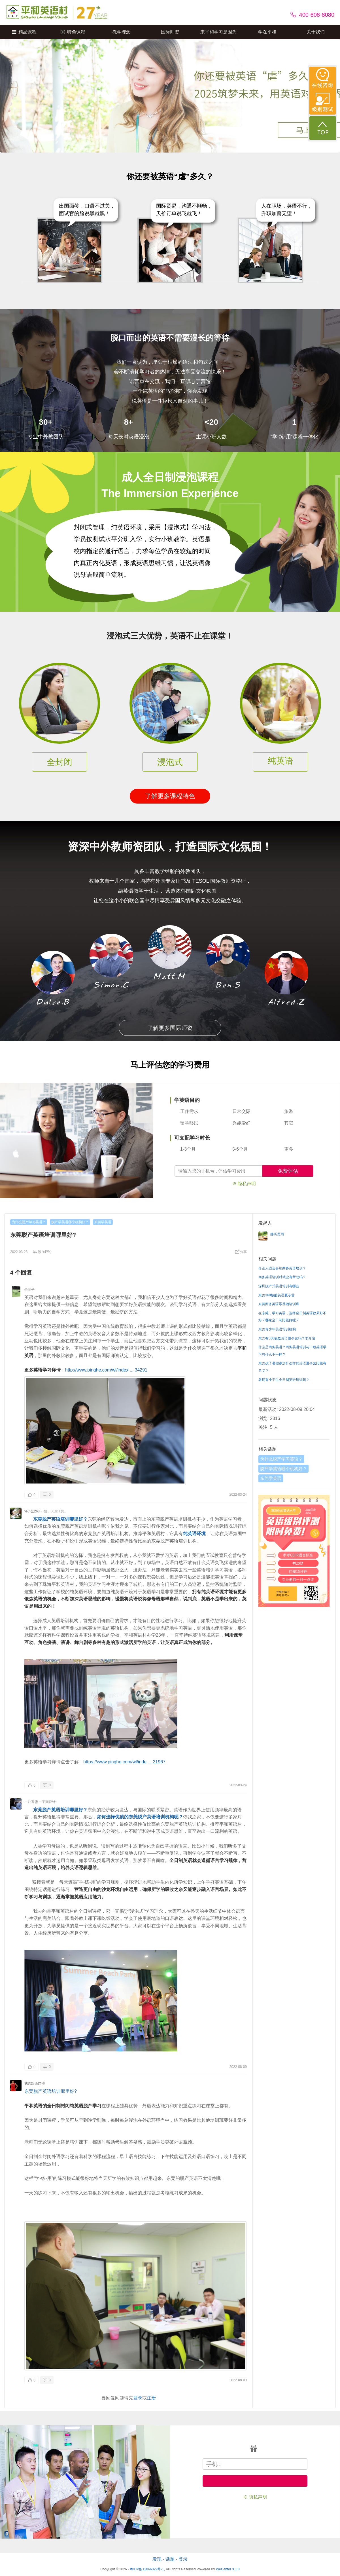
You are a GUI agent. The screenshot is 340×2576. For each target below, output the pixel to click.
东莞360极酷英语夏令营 (276, 1295)
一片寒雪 (31, 1802)
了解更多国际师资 (170, 1028)
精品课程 (24, 31)
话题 (170, 2559)
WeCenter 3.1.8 (228, 2569)
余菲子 (29, 1290)
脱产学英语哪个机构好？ (70, 1222)
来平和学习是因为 (218, 31)
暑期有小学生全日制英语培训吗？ (283, 1380)
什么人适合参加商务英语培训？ (282, 1268)
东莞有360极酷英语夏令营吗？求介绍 (286, 1338)
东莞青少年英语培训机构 (277, 1329)
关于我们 (316, 31)
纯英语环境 (194, 1533)
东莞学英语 (102, 1222)
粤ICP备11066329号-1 (147, 2569)
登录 (137, 2397)
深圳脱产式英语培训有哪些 (278, 1286)
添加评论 (42, 1252)
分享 (241, 1252)
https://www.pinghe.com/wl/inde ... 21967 (124, 1761)
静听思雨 (277, 1234)
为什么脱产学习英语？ (29, 1222)
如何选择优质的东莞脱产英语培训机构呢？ (140, 1816)
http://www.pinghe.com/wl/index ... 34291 (106, 1370)
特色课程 (73, 31)
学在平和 (267, 31)
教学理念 (121, 31)
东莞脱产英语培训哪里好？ (60, 1519)
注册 (151, 2397)
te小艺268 (32, 1511)
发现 (157, 2559)
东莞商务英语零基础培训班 (278, 1304)
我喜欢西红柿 (34, 2083)
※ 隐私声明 (244, 1183)
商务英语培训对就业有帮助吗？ (282, 1277)
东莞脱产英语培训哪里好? (50, 2091)
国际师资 (170, 31)
